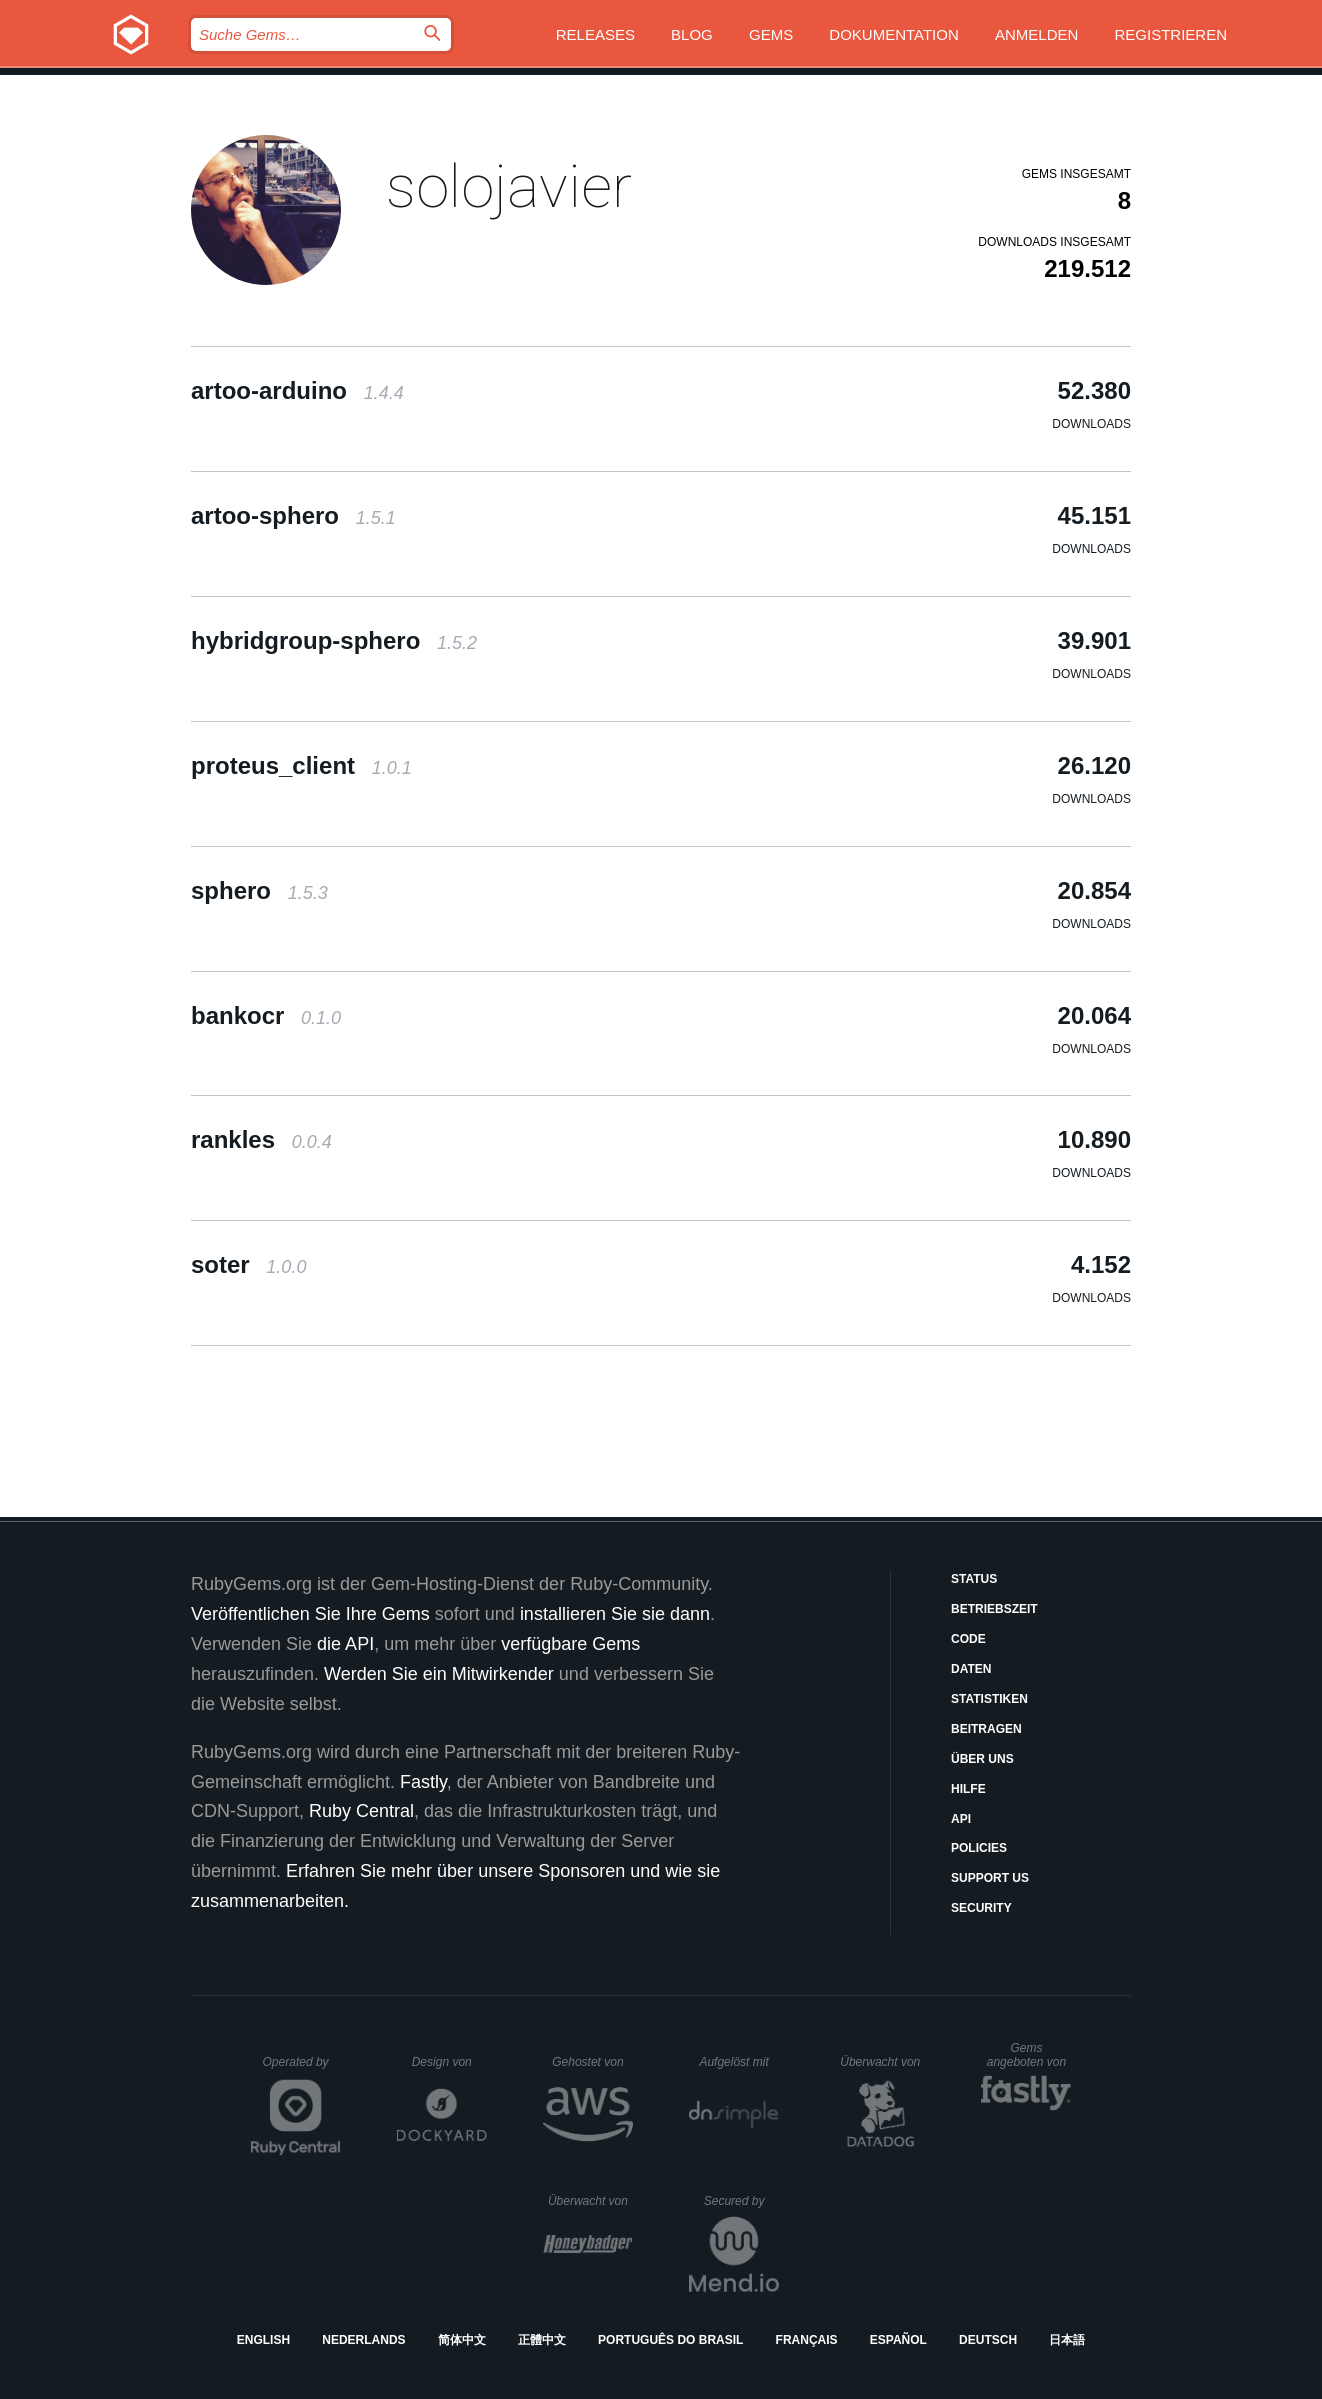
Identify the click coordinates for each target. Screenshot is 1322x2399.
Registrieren (1170, 34)
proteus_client (301, 765)
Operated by (302, 2069)
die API (345, 1644)
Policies (979, 1848)
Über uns (982, 1759)
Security (981, 1908)
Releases (595, 34)
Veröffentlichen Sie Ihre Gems (310, 1614)
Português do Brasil (670, 2340)
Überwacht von (882, 2062)
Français (807, 2340)
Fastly (423, 1782)
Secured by (741, 2201)
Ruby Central (361, 1811)
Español (898, 2340)
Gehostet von (592, 2062)
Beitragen (986, 1729)
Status (974, 1579)
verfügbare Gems (570, 1644)
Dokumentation (893, 34)
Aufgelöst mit (739, 2062)
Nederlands (363, 2340)
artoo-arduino (297, 390)
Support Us (990, 1878)
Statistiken (989, 1699)
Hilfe (968, 1789)
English (263, 2340)
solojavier (509, 186)
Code (968, 1639)
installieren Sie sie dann (615, 1614)
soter (248, 1264)
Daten (971, 1669)
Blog (692, 34)
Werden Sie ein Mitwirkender (439, 1674)
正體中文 (542, 2340)
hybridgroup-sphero (334, 640)
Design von (449, 2062)
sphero (259, 890)
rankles (261, 1139)
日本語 (1067, 2340)
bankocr (266, 1015)
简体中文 (462, 2340)
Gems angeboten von (1029, 2055)
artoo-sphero (293, 515)
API (961, 1819)
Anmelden (1036, 34)
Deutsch (988, 2340)
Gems (771, 34)
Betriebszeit (994, 1609)
